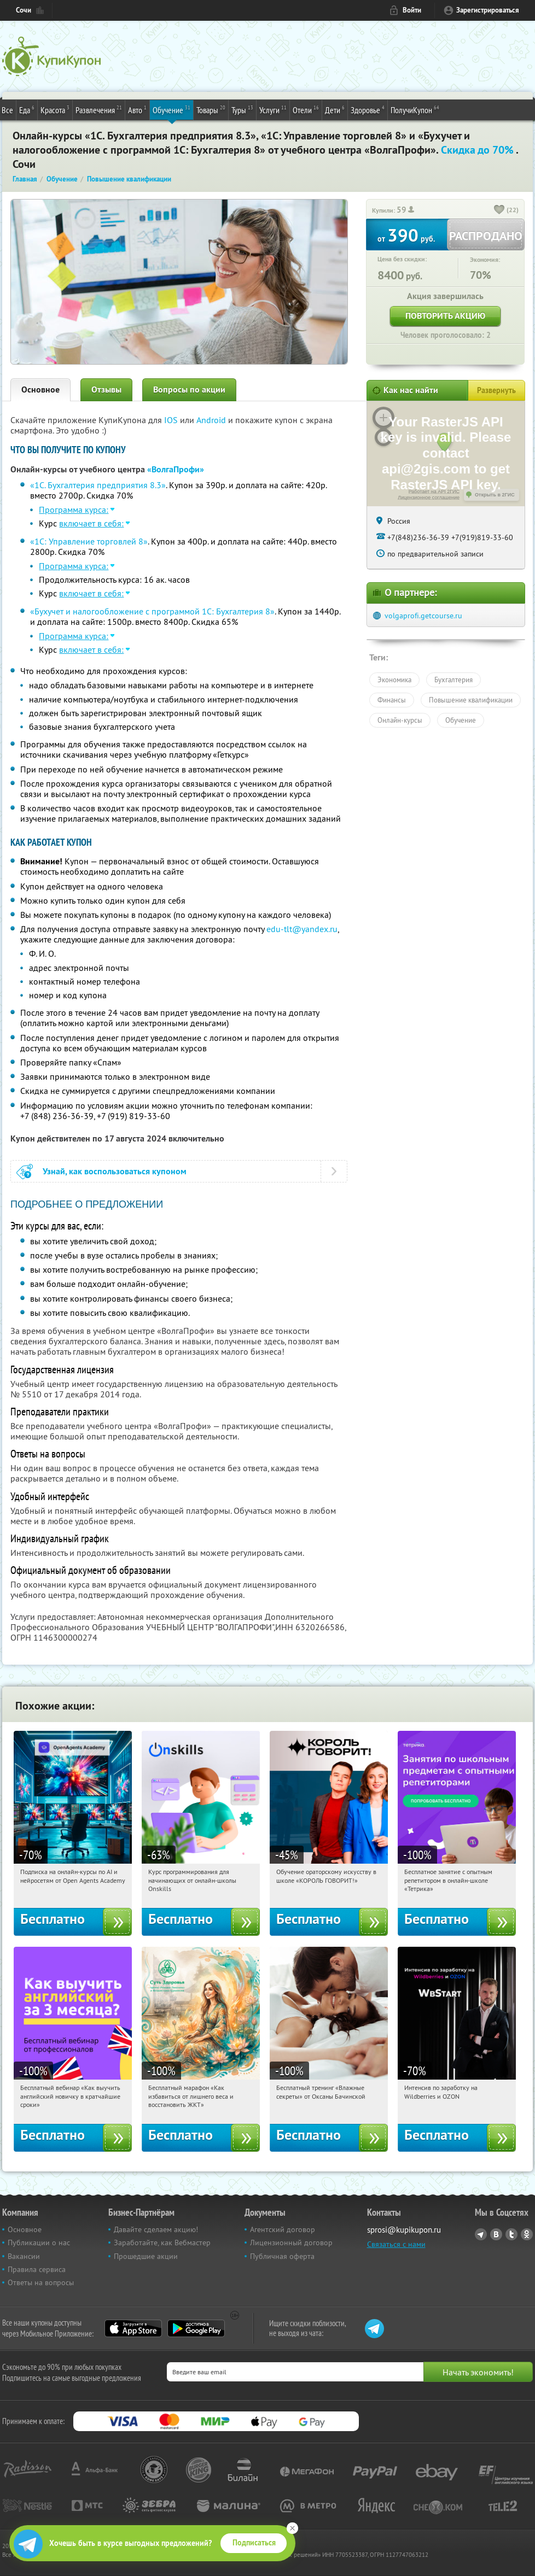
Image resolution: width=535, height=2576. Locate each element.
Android (212, 419)
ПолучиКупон (415, 109)
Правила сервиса (37, 2269)
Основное (40, 389)
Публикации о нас (39, 2242)
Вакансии (24, 2256)
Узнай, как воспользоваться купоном (115, 1171)
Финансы (391, 699)
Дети (335, 109)
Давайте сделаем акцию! (156, 2229)
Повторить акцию (445, 315)
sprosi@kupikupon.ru (404, 2229)
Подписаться (254, 2543)
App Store (133, 2328)
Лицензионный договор (291, 2242)
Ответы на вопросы (41, 2282)
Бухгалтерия (453, 679)
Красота (54, 109)
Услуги (273, 109)
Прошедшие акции (146, 2256)
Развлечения (98, 109)
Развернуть (496, 390)
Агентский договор (282, 2229)
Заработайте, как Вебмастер (162, 2242)
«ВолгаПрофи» (175, 469)
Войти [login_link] (412, 10)
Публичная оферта (282, 2256)
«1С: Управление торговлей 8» (89, 541)
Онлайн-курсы (399, 720)
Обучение (171, 109)
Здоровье (368, 109)
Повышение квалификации (471, 699)
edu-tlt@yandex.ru (302, 928)
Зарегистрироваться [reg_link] (487, 10)
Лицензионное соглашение (429, 497)
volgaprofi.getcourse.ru (423, 615)
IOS (172, 419)
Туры (242, 109)
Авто (137, 109)
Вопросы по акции (189, 389)
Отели (306, 109)
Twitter (511, 2234)
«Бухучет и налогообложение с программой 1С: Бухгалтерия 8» (152, 611)
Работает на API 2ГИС (434, 491)
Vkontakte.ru (496, 2234)
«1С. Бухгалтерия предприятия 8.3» (98, 484)
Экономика (394, 679)
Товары (210, 109)
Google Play (196, 2328)
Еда (26, 109)
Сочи (23, 10)
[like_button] (499, 210)
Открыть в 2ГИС (495, 494)
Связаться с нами (396, 2244)
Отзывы (106, 389)
